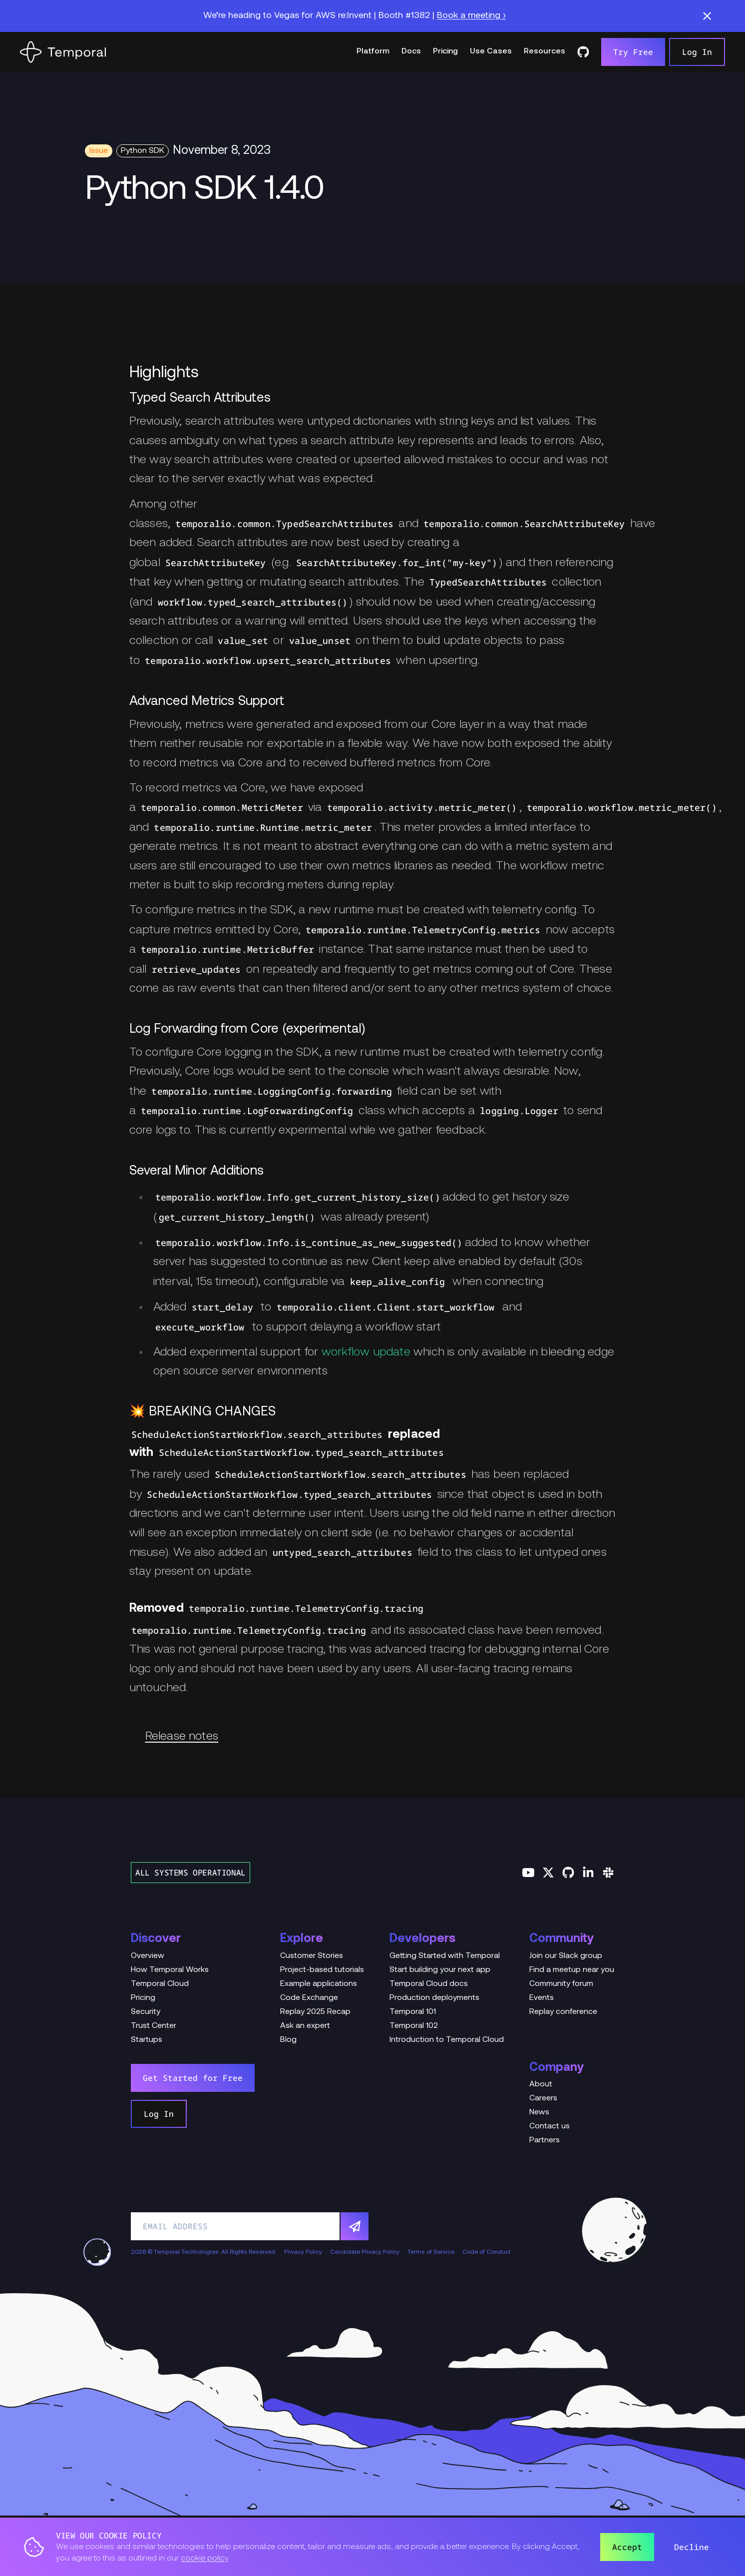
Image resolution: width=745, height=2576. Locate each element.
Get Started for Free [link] (193, 2077)
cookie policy (204, 2559)
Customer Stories (311, 1956)
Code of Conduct (486, 2252)
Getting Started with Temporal (444, 1956)
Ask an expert (305, 2026)
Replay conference (563, 2012)
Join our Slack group (565, 1956)
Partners (544, 2140)
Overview (147, 1956)
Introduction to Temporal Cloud (446, 2040)
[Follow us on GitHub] (568, 1873)
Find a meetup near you (571, 1970)
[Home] (63, 52)
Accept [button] (627, 2547)
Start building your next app (439, 1970)
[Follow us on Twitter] (548, 1873)
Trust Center (153, 2026)
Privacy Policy (303, 2252)
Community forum (561, 1984)
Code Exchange (309, 1998)
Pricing (445, 51)
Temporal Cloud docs (428, 1984)
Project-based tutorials (322, 1970)
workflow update (366, 1352)
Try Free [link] (633, 51)
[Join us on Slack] (608, 1873)
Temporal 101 (412, 2012)
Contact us (549, 2126)
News (539, 2112)
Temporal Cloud (160, 1984)
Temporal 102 (413, 2026)
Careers (543, 2098)
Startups (146, 2040)
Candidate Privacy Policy (364, 2252)
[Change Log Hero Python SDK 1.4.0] (372, 190)
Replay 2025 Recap (315, 2012)
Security (145, 2012)
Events (541, 1998)
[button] (707, 16)
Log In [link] (697, 51)
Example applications (318, 1984)
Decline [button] (691, 2547)
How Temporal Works (170, 1970)
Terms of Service (430, 2252)
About (540, 2084)
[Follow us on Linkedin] (588, 1873)
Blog (288, 2040)
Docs (411, 51)
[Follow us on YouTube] (528, 1873)
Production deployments (434, 1998)
